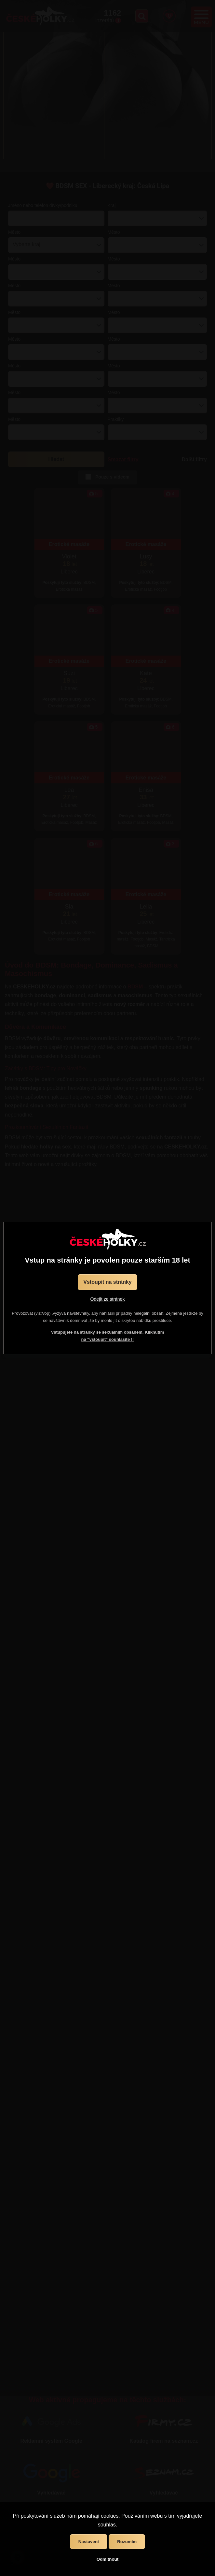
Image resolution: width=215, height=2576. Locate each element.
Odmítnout (107, 2559)
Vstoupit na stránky (107, 1282)
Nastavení (88, 2541)
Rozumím (127, 2541)
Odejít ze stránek (107, 1299)
